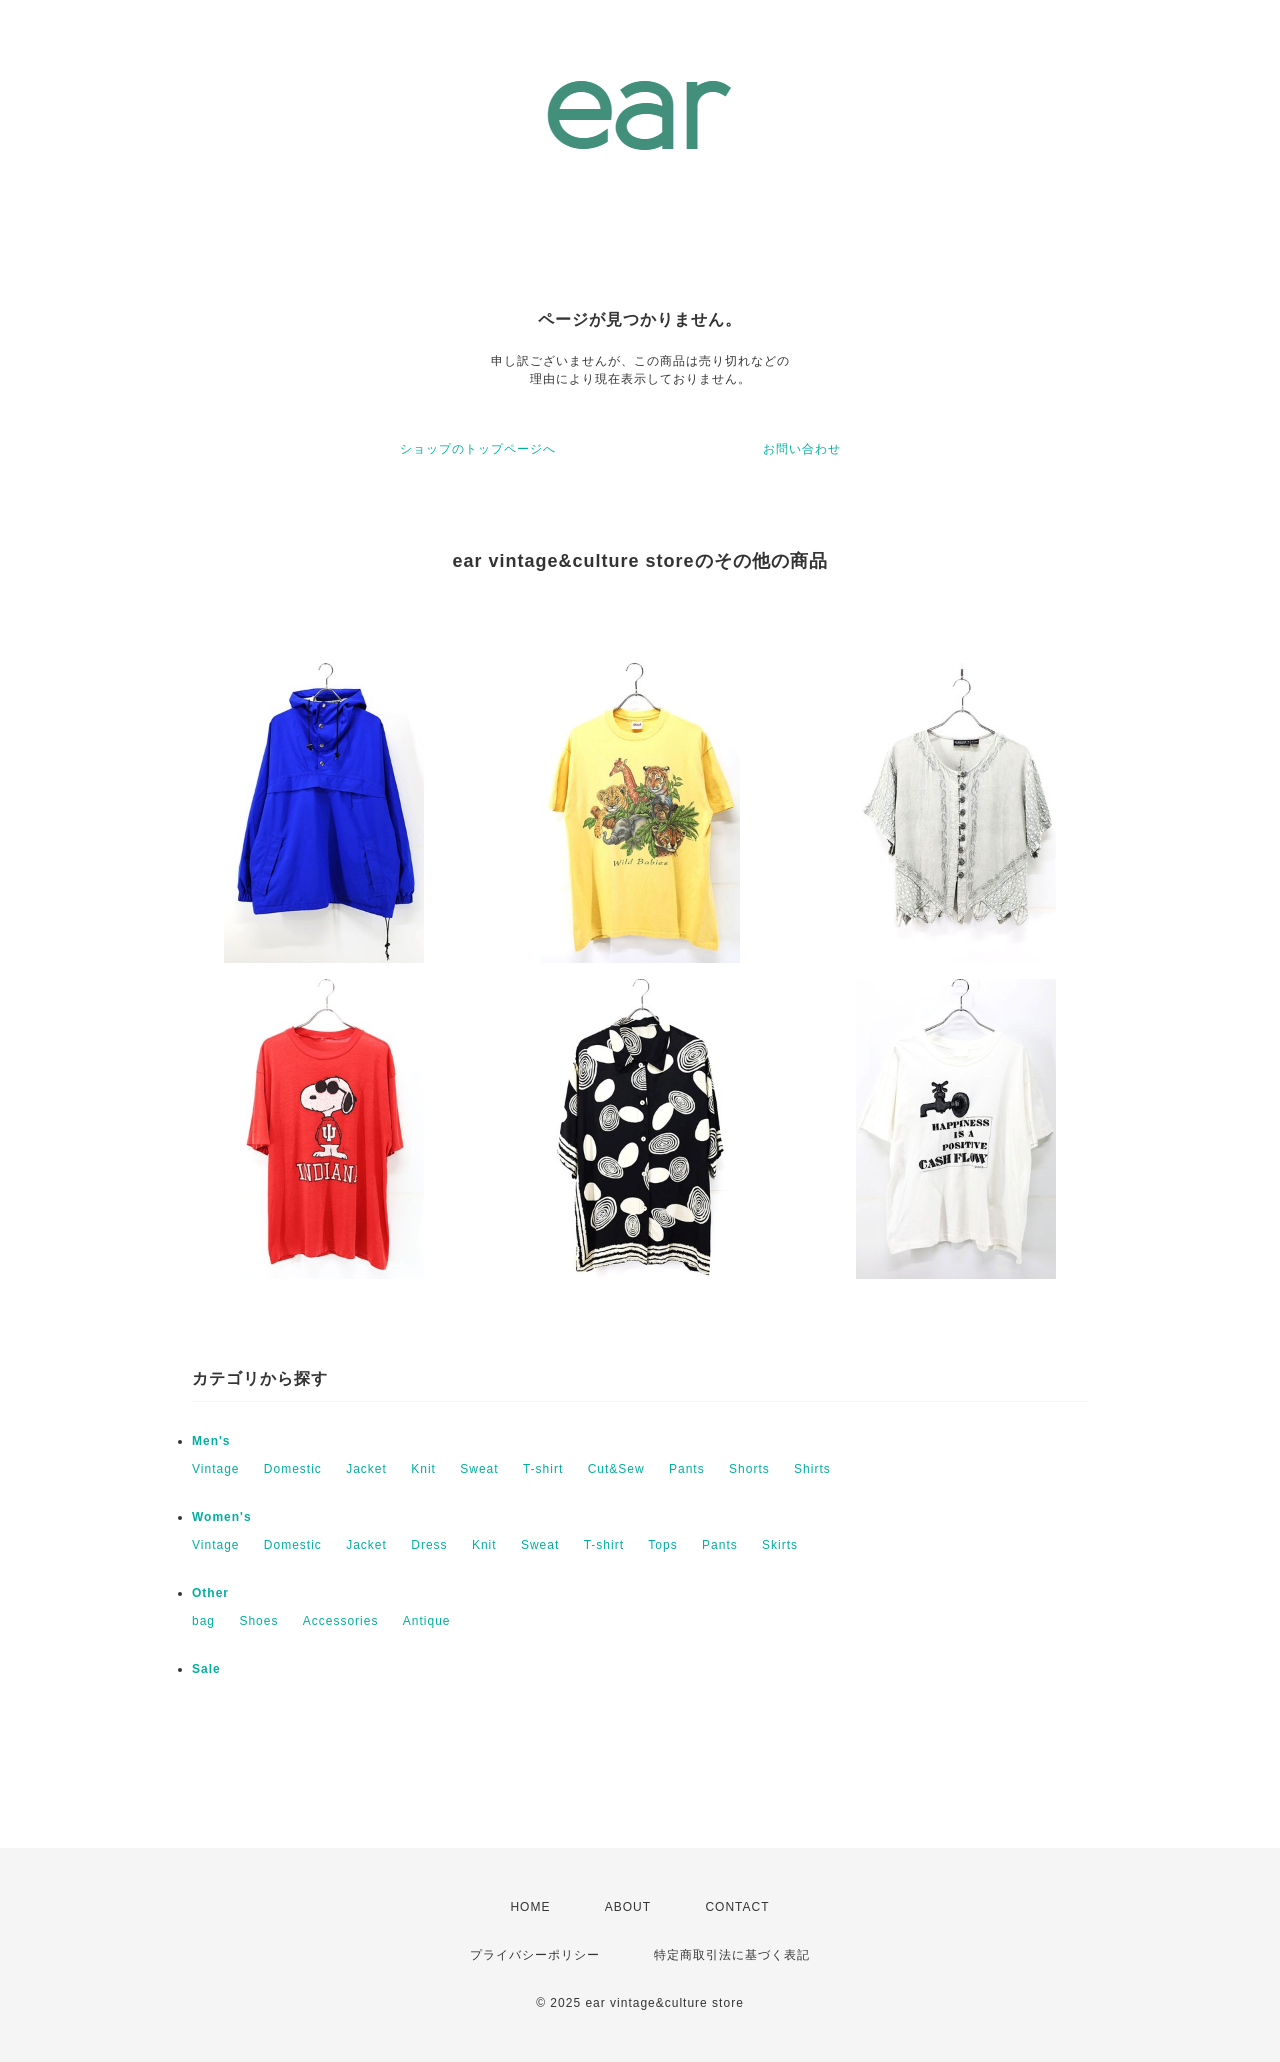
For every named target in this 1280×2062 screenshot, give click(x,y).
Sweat (479, 1469)
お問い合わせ (802, 449)
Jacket (366, 1469)
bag (203, 1621)
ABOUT (628, 1907)
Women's (222, 1517)
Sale (206, 1669)
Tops (662, 1545)
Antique (427, 1621)
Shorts (749, 1469)
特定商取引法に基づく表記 (732, 1955)
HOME (530, 1907)
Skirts (780, 1545)
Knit (423, 1469)
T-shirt (543, 1469)
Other (210, 1593)
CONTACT (737, 1907)
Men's (211, 1441)
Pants (687, 1469)
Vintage (215, 1469)
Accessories (341, 1621)
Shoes (258, 1621)
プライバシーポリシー (535, 1955)
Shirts (812, 1469)
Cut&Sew (616, 1469)
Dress (429, 1545)
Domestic (293, 1469)
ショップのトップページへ (478, 449)
